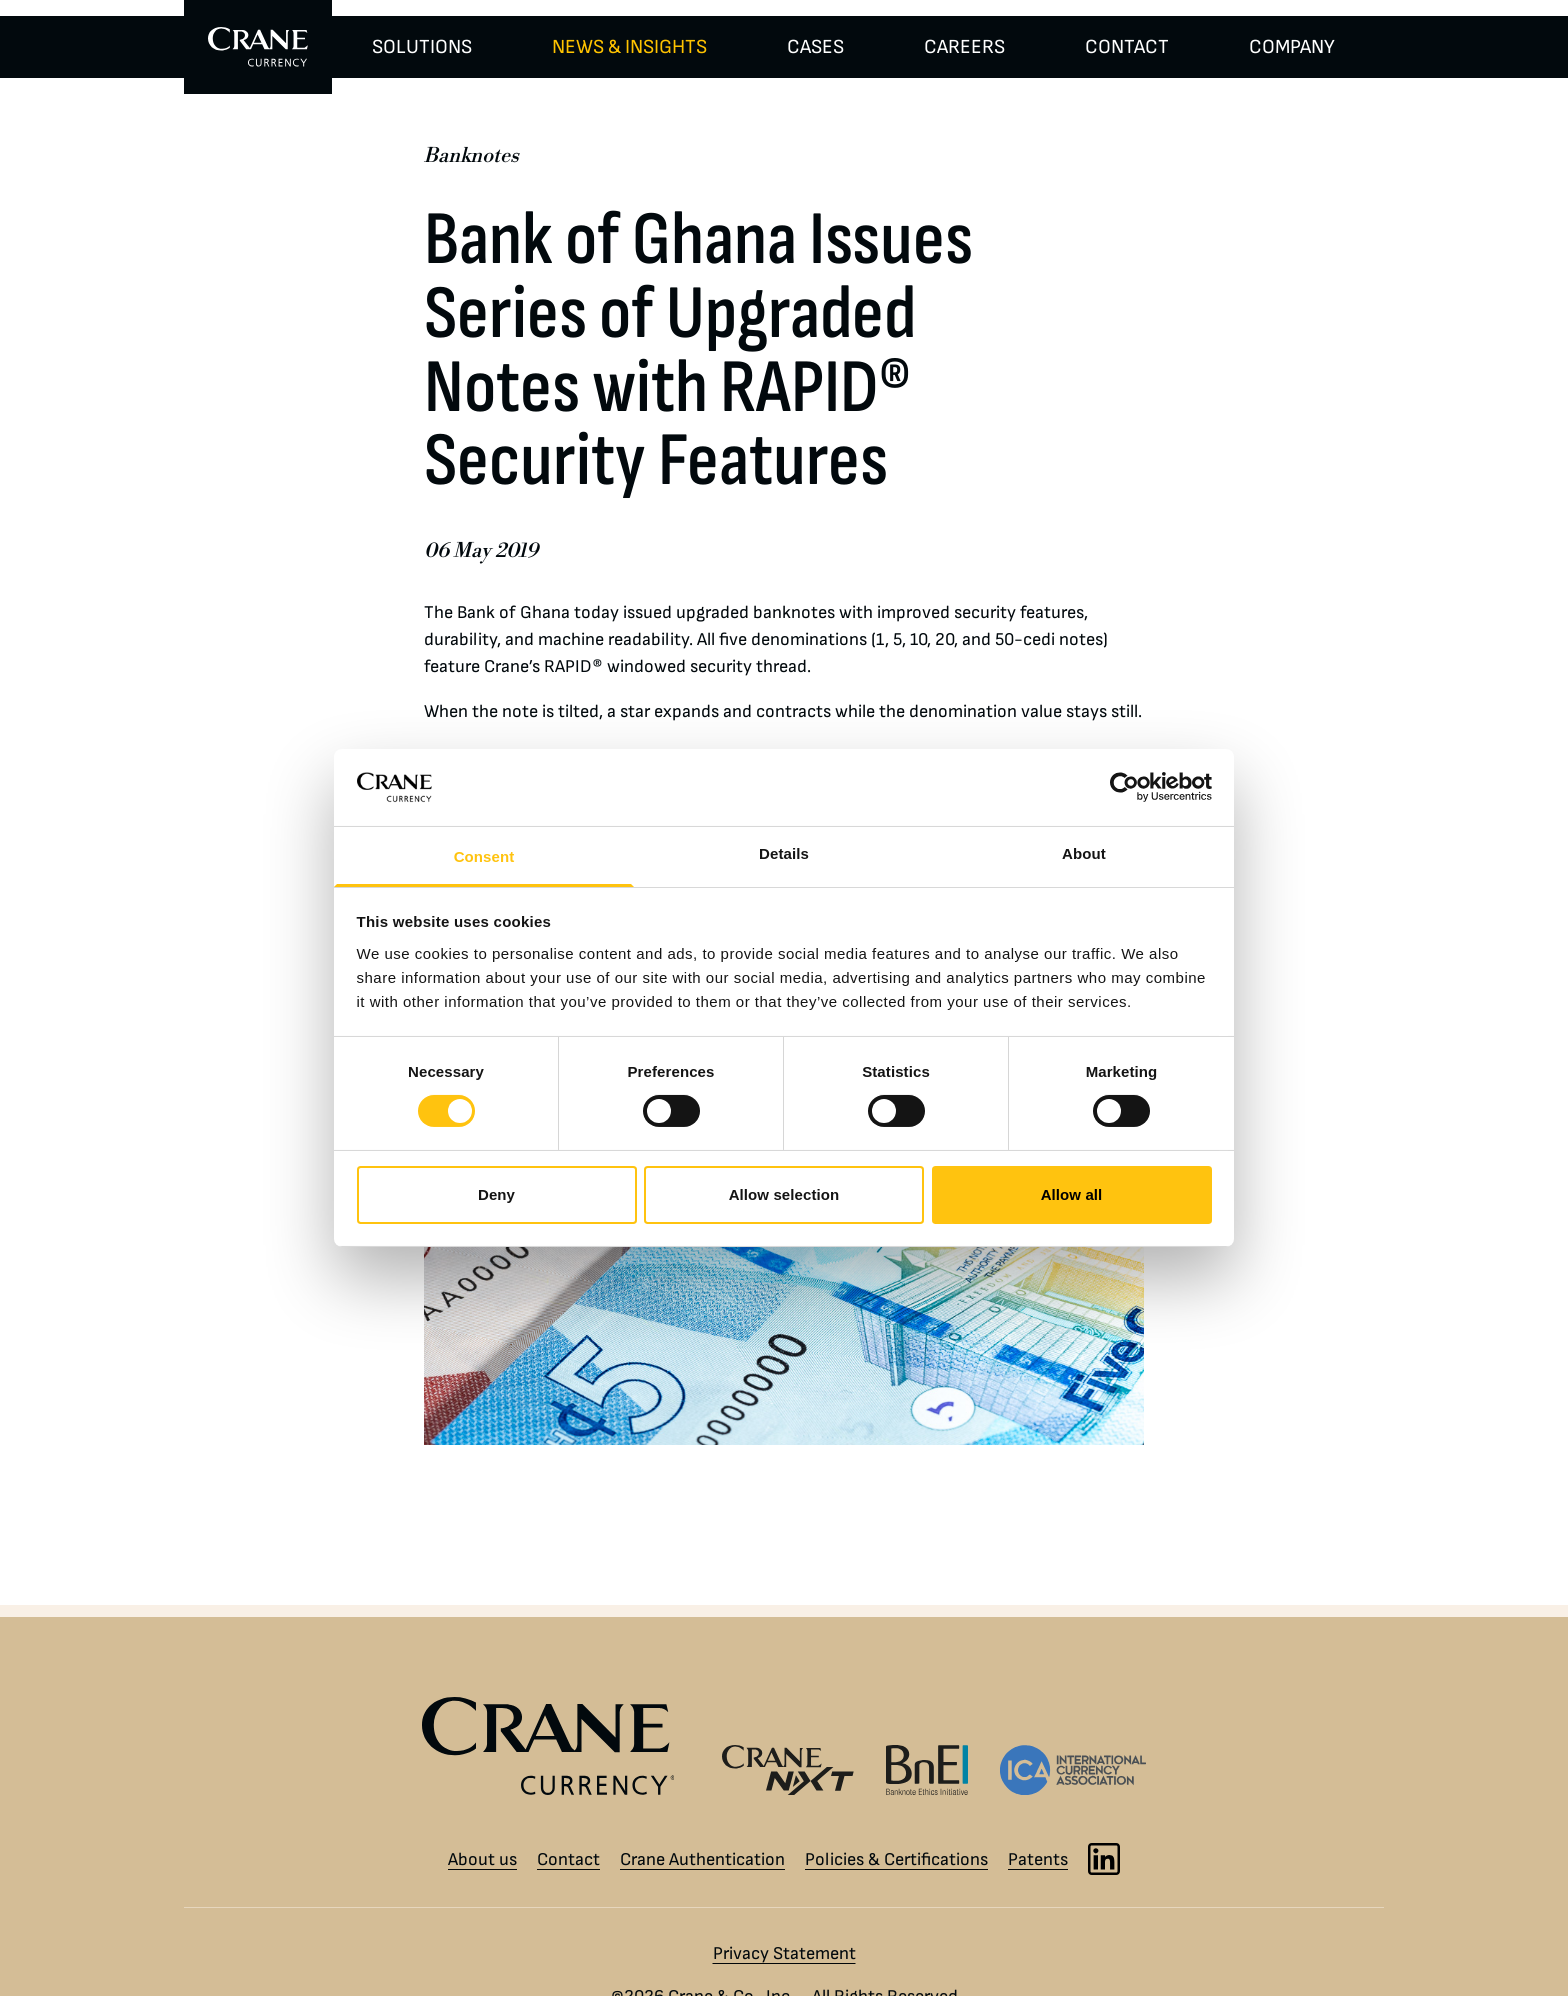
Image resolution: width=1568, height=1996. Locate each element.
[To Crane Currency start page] (258, 47)
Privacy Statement (784, 1953)
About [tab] (1084, 853)
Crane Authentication (702, 1859)
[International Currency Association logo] (1073, 1770)
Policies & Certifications (896, 1859)
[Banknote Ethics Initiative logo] (927, 1770)
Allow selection (784, 1194)
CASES (815, 47)
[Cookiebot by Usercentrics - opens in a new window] (1124, 787)
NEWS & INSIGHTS (629, 47)
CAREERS (964, 47)
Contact (568, 1859)
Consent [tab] (484, 856)
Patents (1038, 1859)
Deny (496, 1194)
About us (482, 1859)
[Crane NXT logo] (788, 1770)
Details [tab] (784, 853)
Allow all (1072, 1194)
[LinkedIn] (1104, 1859)
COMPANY (1292, 47)
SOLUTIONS (422, 47)
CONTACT (1127, 47)
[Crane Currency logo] (556, 1746)
